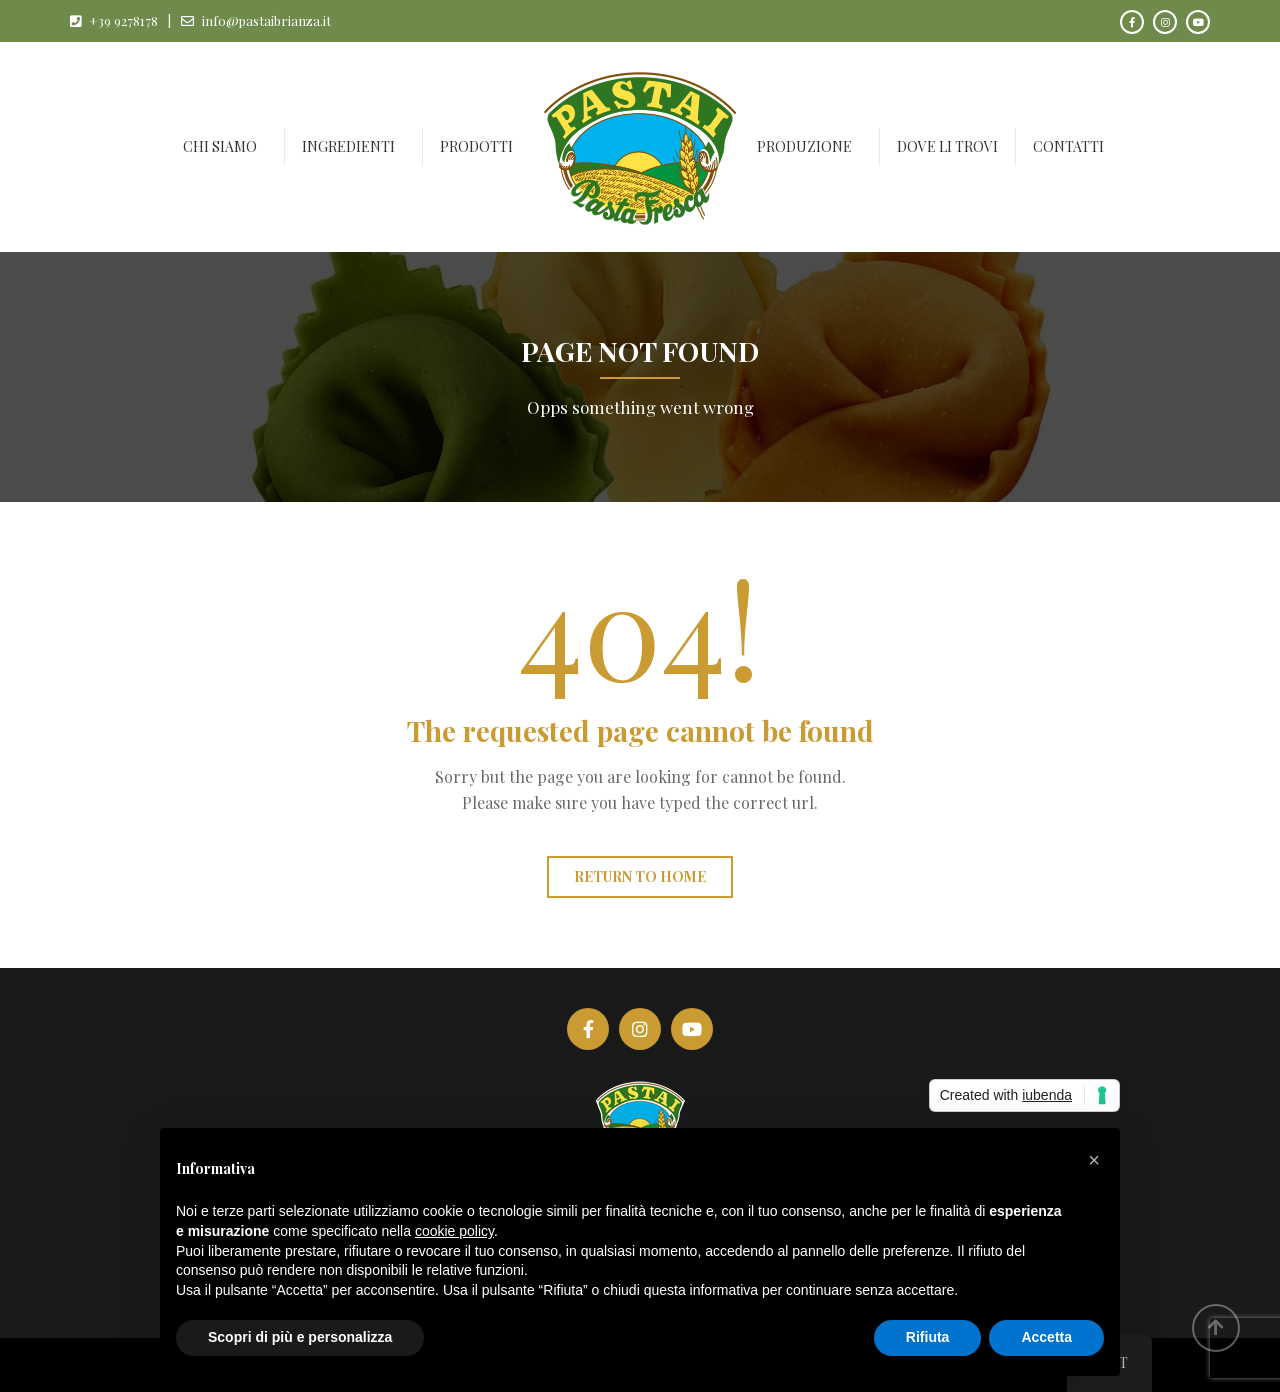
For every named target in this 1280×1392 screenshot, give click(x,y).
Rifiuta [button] (928, 1337)
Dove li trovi (947, 146)
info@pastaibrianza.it (266, 20)
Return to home (640, 876)
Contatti (1068, 146)
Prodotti (476, 146)
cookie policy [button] (454, 1231)
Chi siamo (220, 146)
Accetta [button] (1046, 1337)
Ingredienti (348, 146)
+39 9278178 (123, 20)
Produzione (804, 146)
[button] (1094, 1160)
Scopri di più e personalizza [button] (300, 1337)
